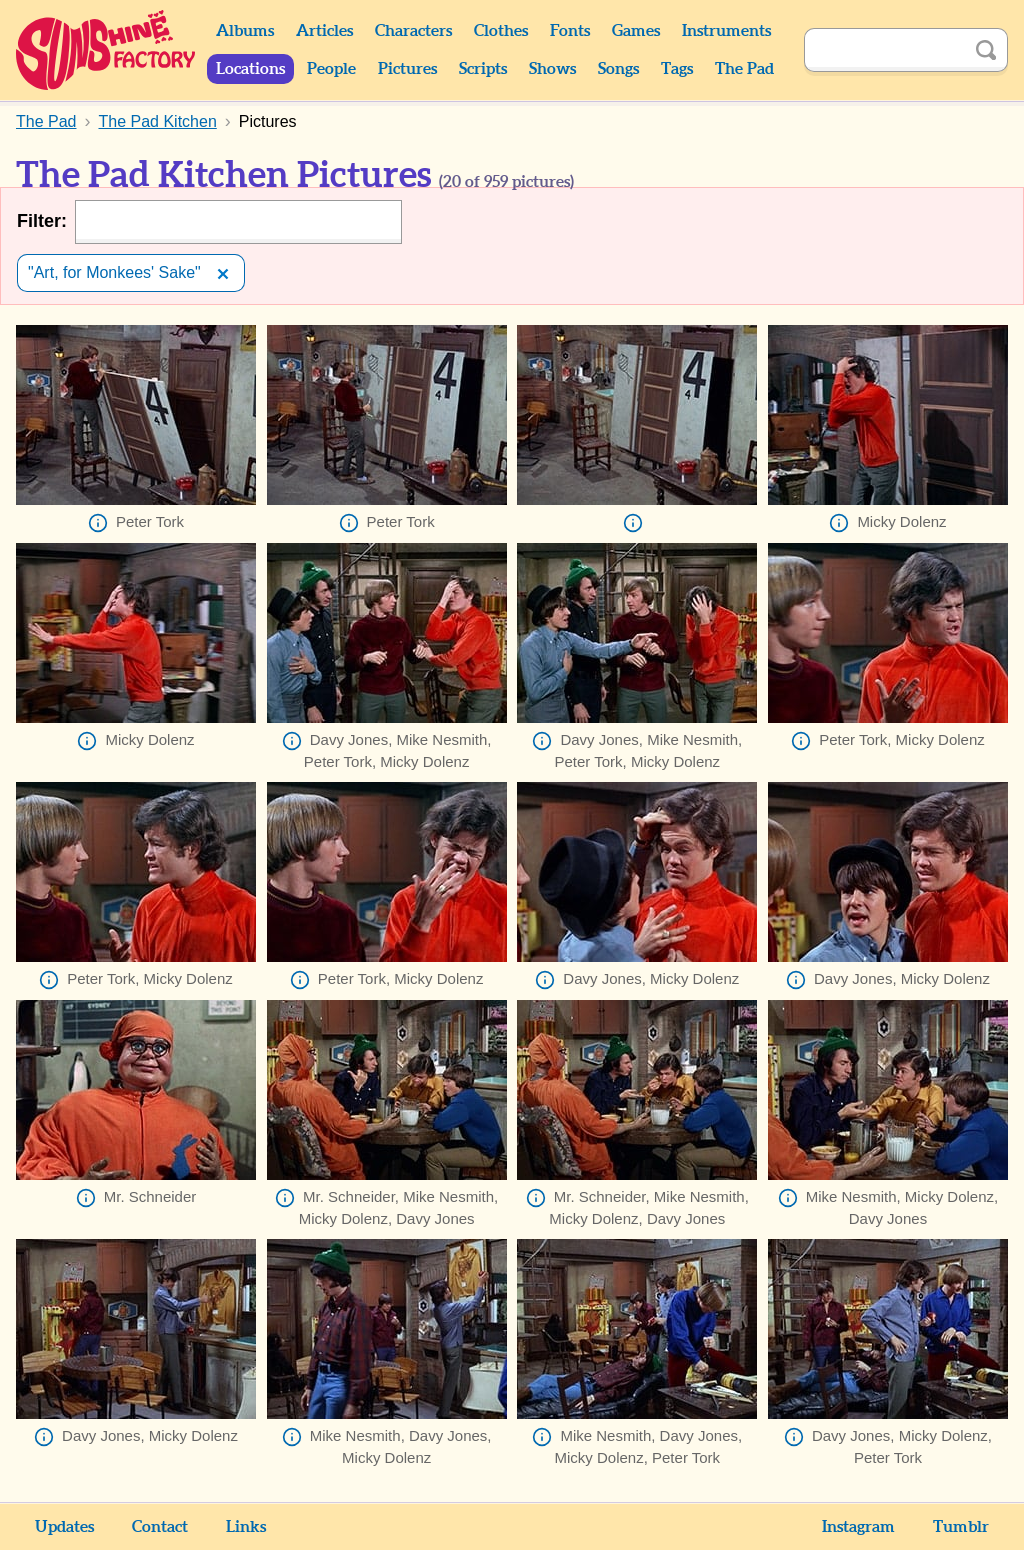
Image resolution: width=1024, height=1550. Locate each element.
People (331, 69)
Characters (413, 31)
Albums (245, 31)
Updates (64, 1527)
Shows (552, 69)
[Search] (884, 50)
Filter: (42, 221)
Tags (677, 69)
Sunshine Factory (106, 50)
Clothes (501, 31)
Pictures (407, 69)
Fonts (570, 31)
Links (246, 1527)
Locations (250, 69)
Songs (618, 69)
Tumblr (961, 1527)
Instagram (858, 1527)
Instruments (726, 31)
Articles (324, 31)
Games (636, 31)
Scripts (483, 69)
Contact (160, 1527)
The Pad (744, 69)
